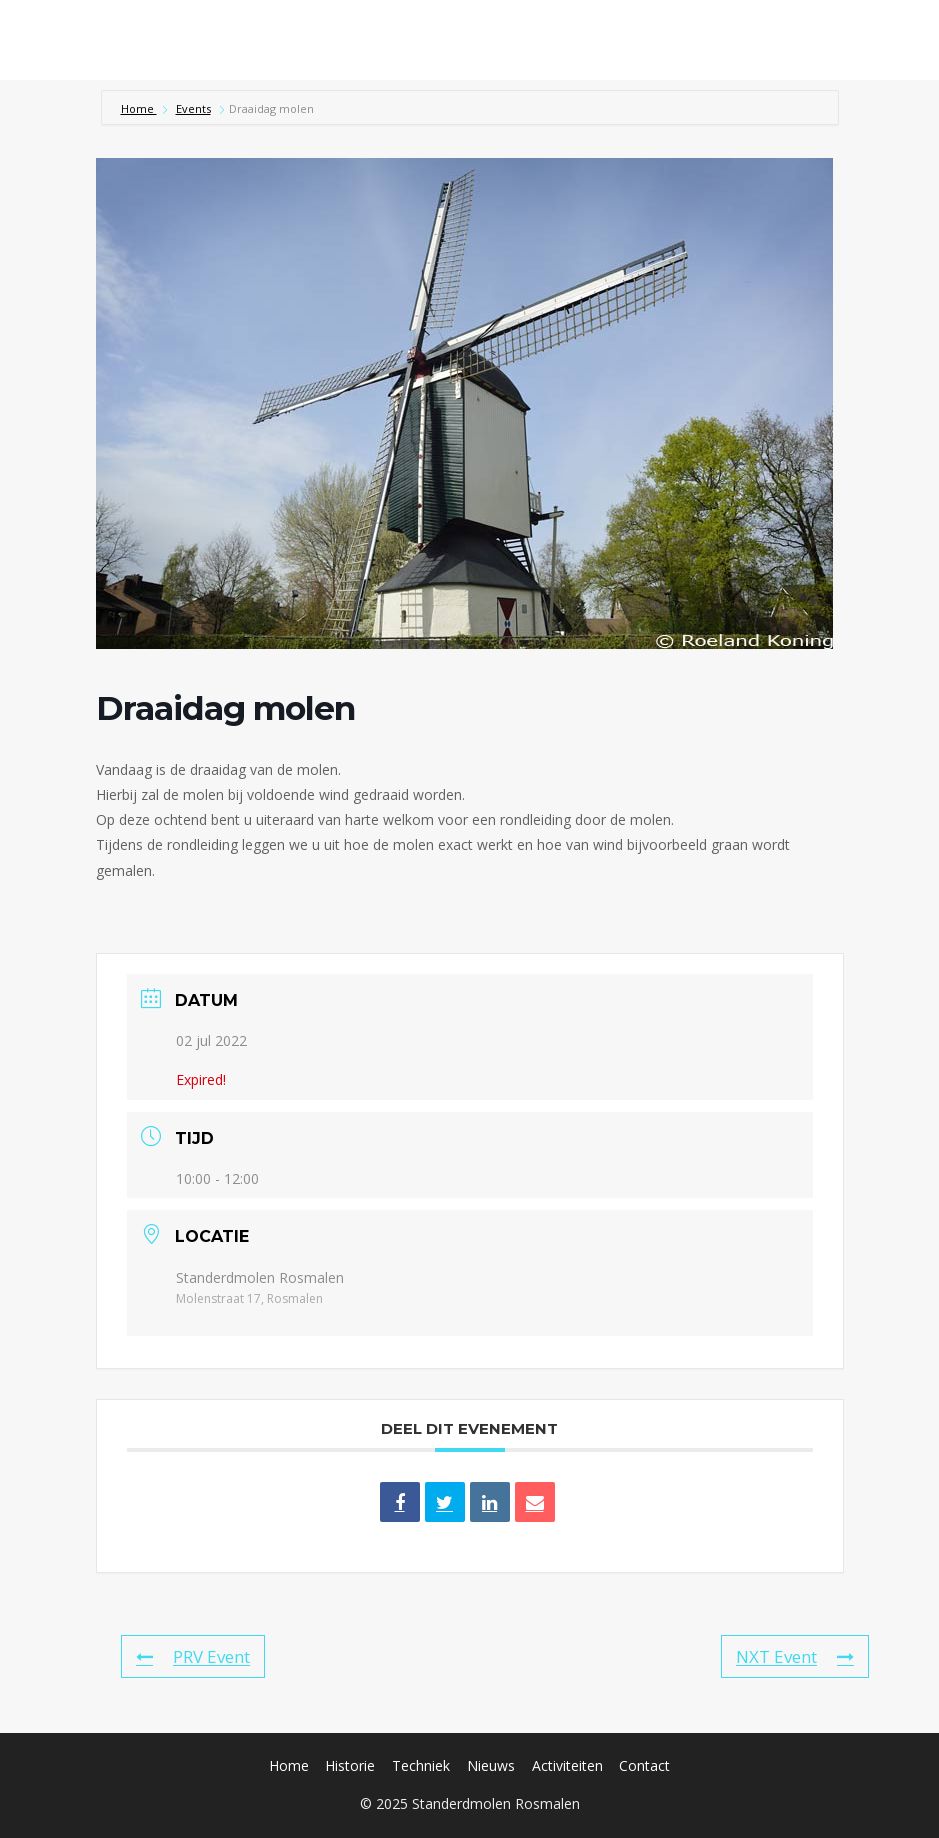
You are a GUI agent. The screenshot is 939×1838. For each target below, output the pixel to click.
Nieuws (491, 1765)
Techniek (421, 1765)
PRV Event (193, 1656)
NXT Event (795, 1656)
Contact (644, 1765)
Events (193, 108)
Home (139, 108)
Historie (350, 1765)
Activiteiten (567, 1765)
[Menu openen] (896, 40)
